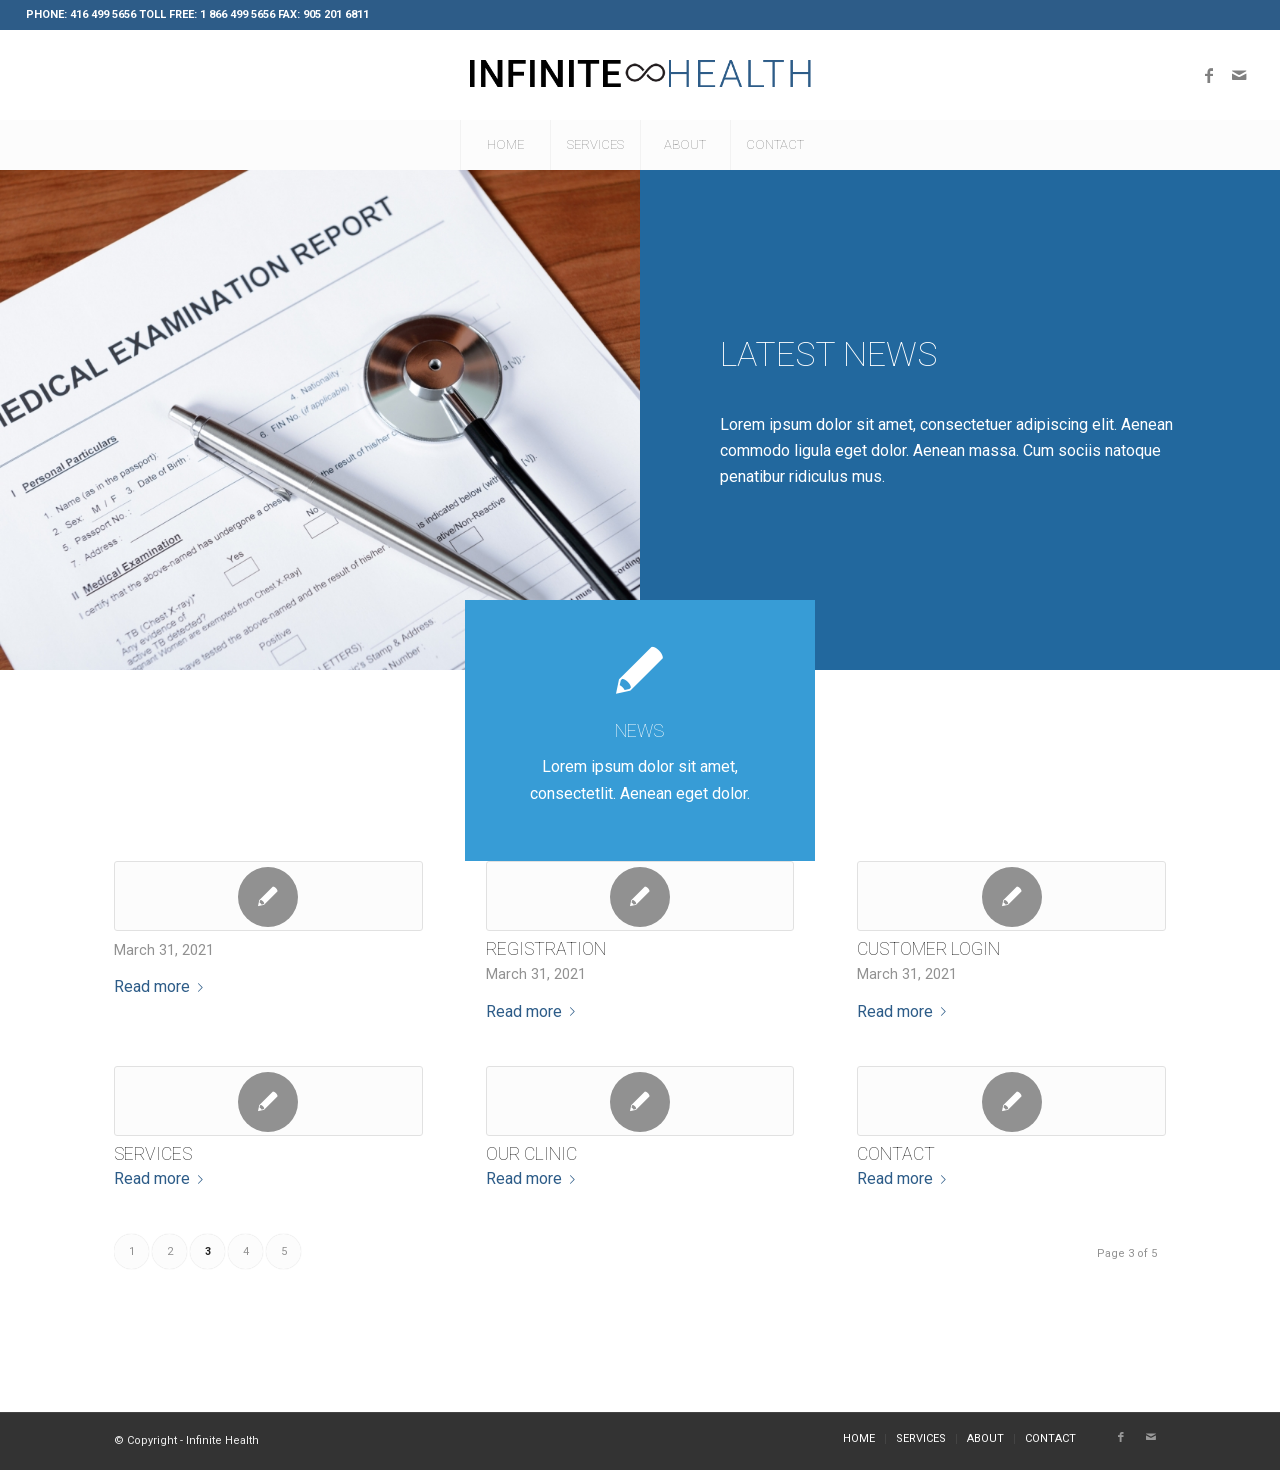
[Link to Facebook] (1209, 75)
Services (153, 1154)
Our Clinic (531, 1154)
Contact (896, 1154)
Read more (162, 986)
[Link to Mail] (1239, 75)
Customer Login (928, 949)
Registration (546, 949)
